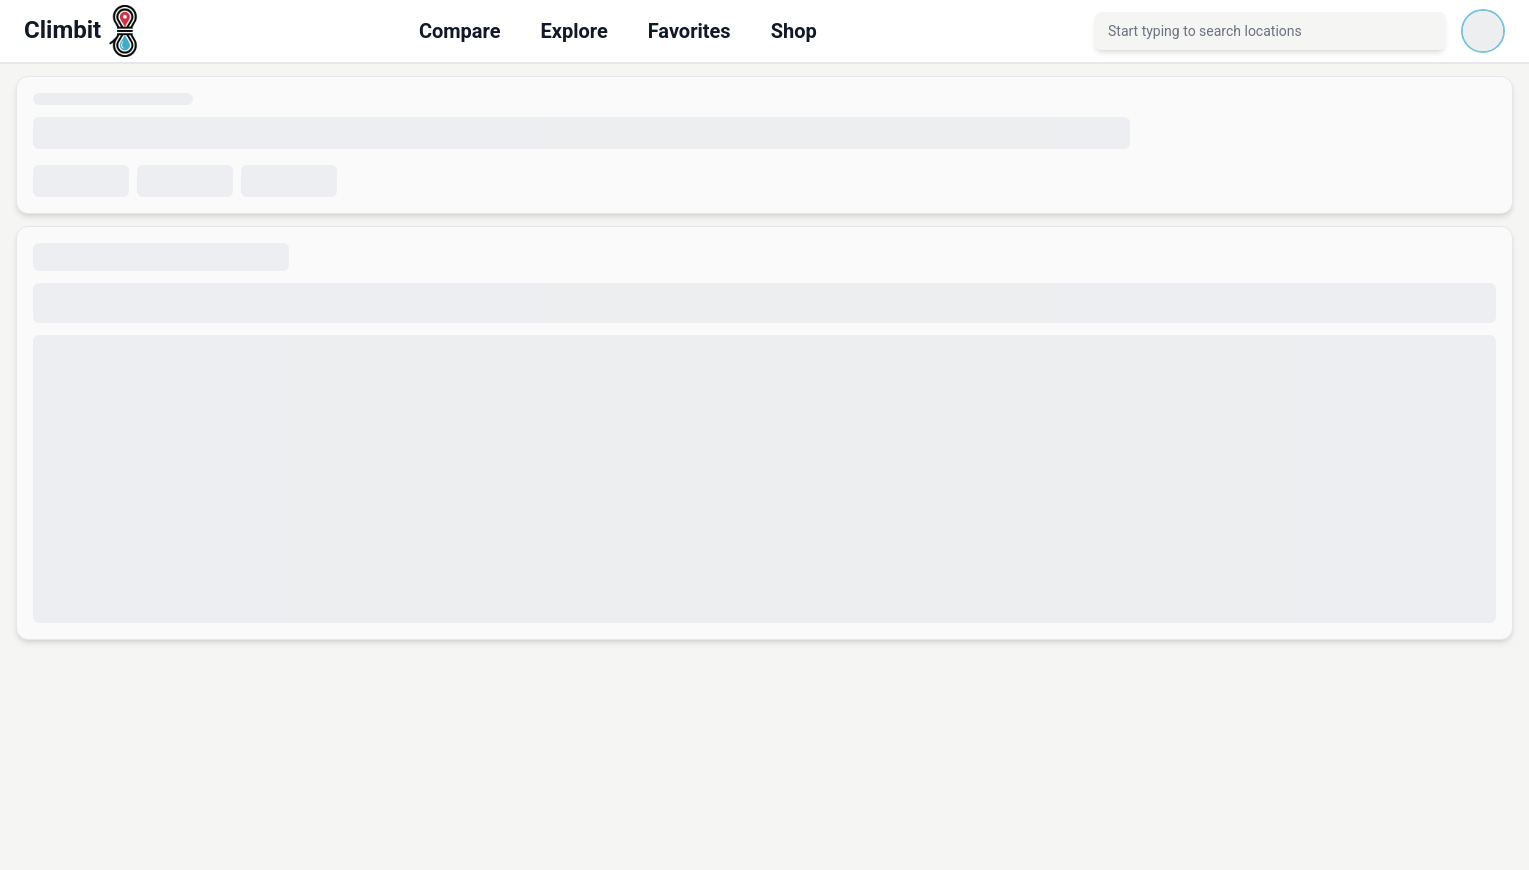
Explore (573, 31)
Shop (794, 31)
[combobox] (1270, 31)
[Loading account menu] (1483, 31)
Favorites (689, 31)
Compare (460, 31)
